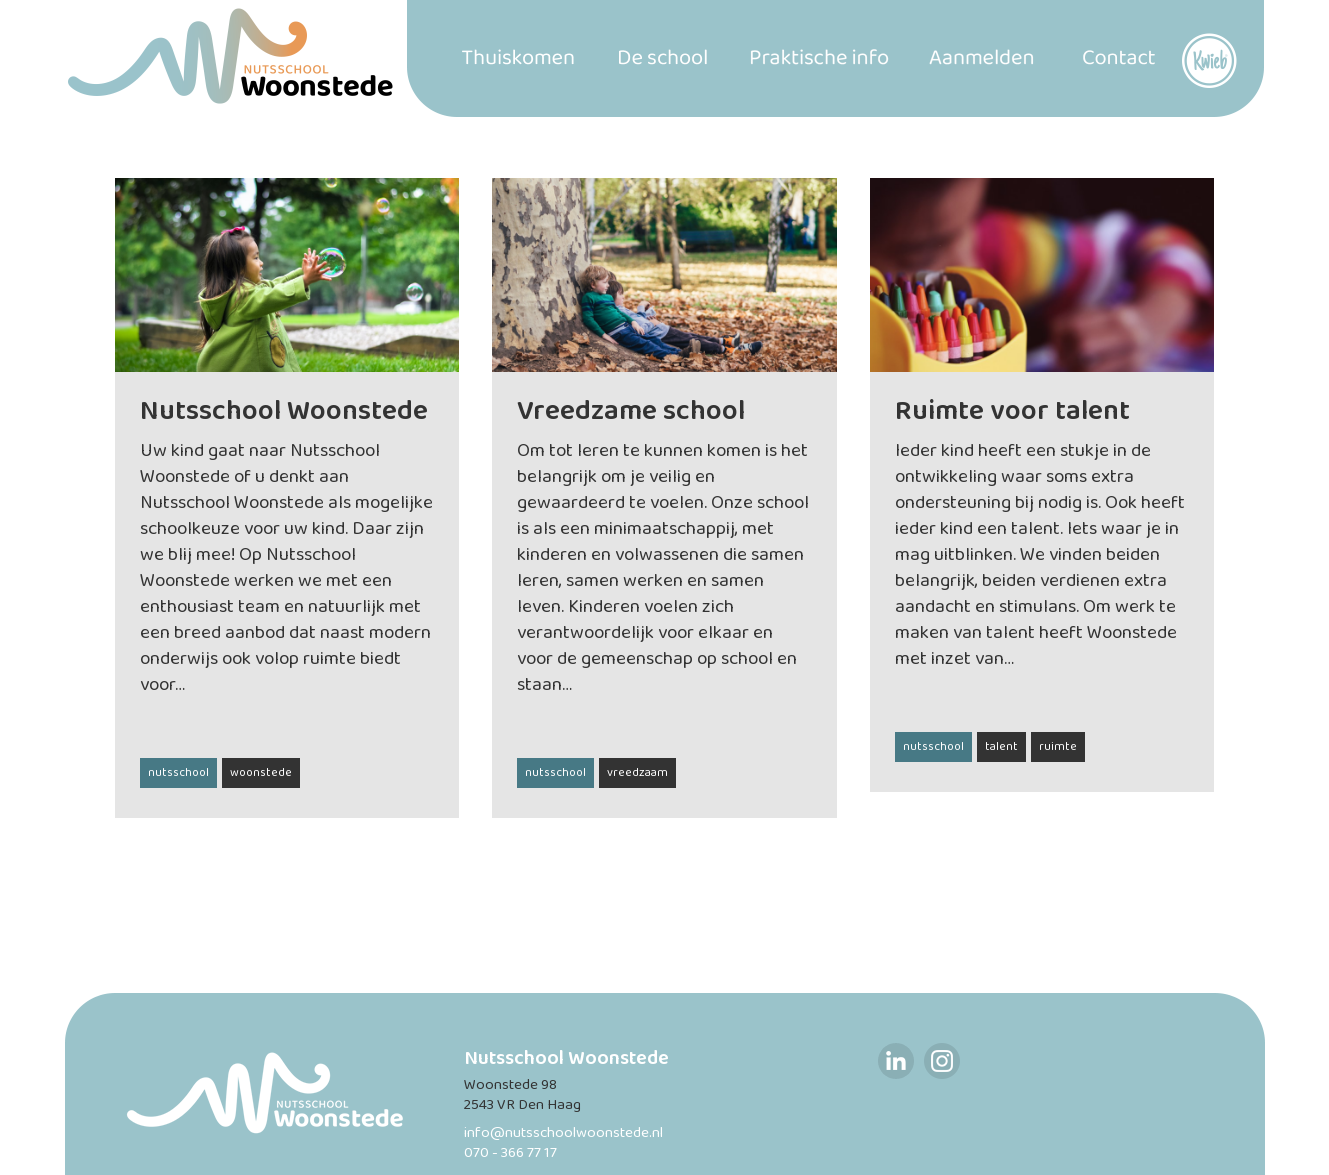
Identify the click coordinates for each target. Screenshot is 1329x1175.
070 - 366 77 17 (510, 1153)
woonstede (261, 773)
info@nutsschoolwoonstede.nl (563, 1133)
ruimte (1058, 747)
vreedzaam (637, 773)
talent (1001, 747)
